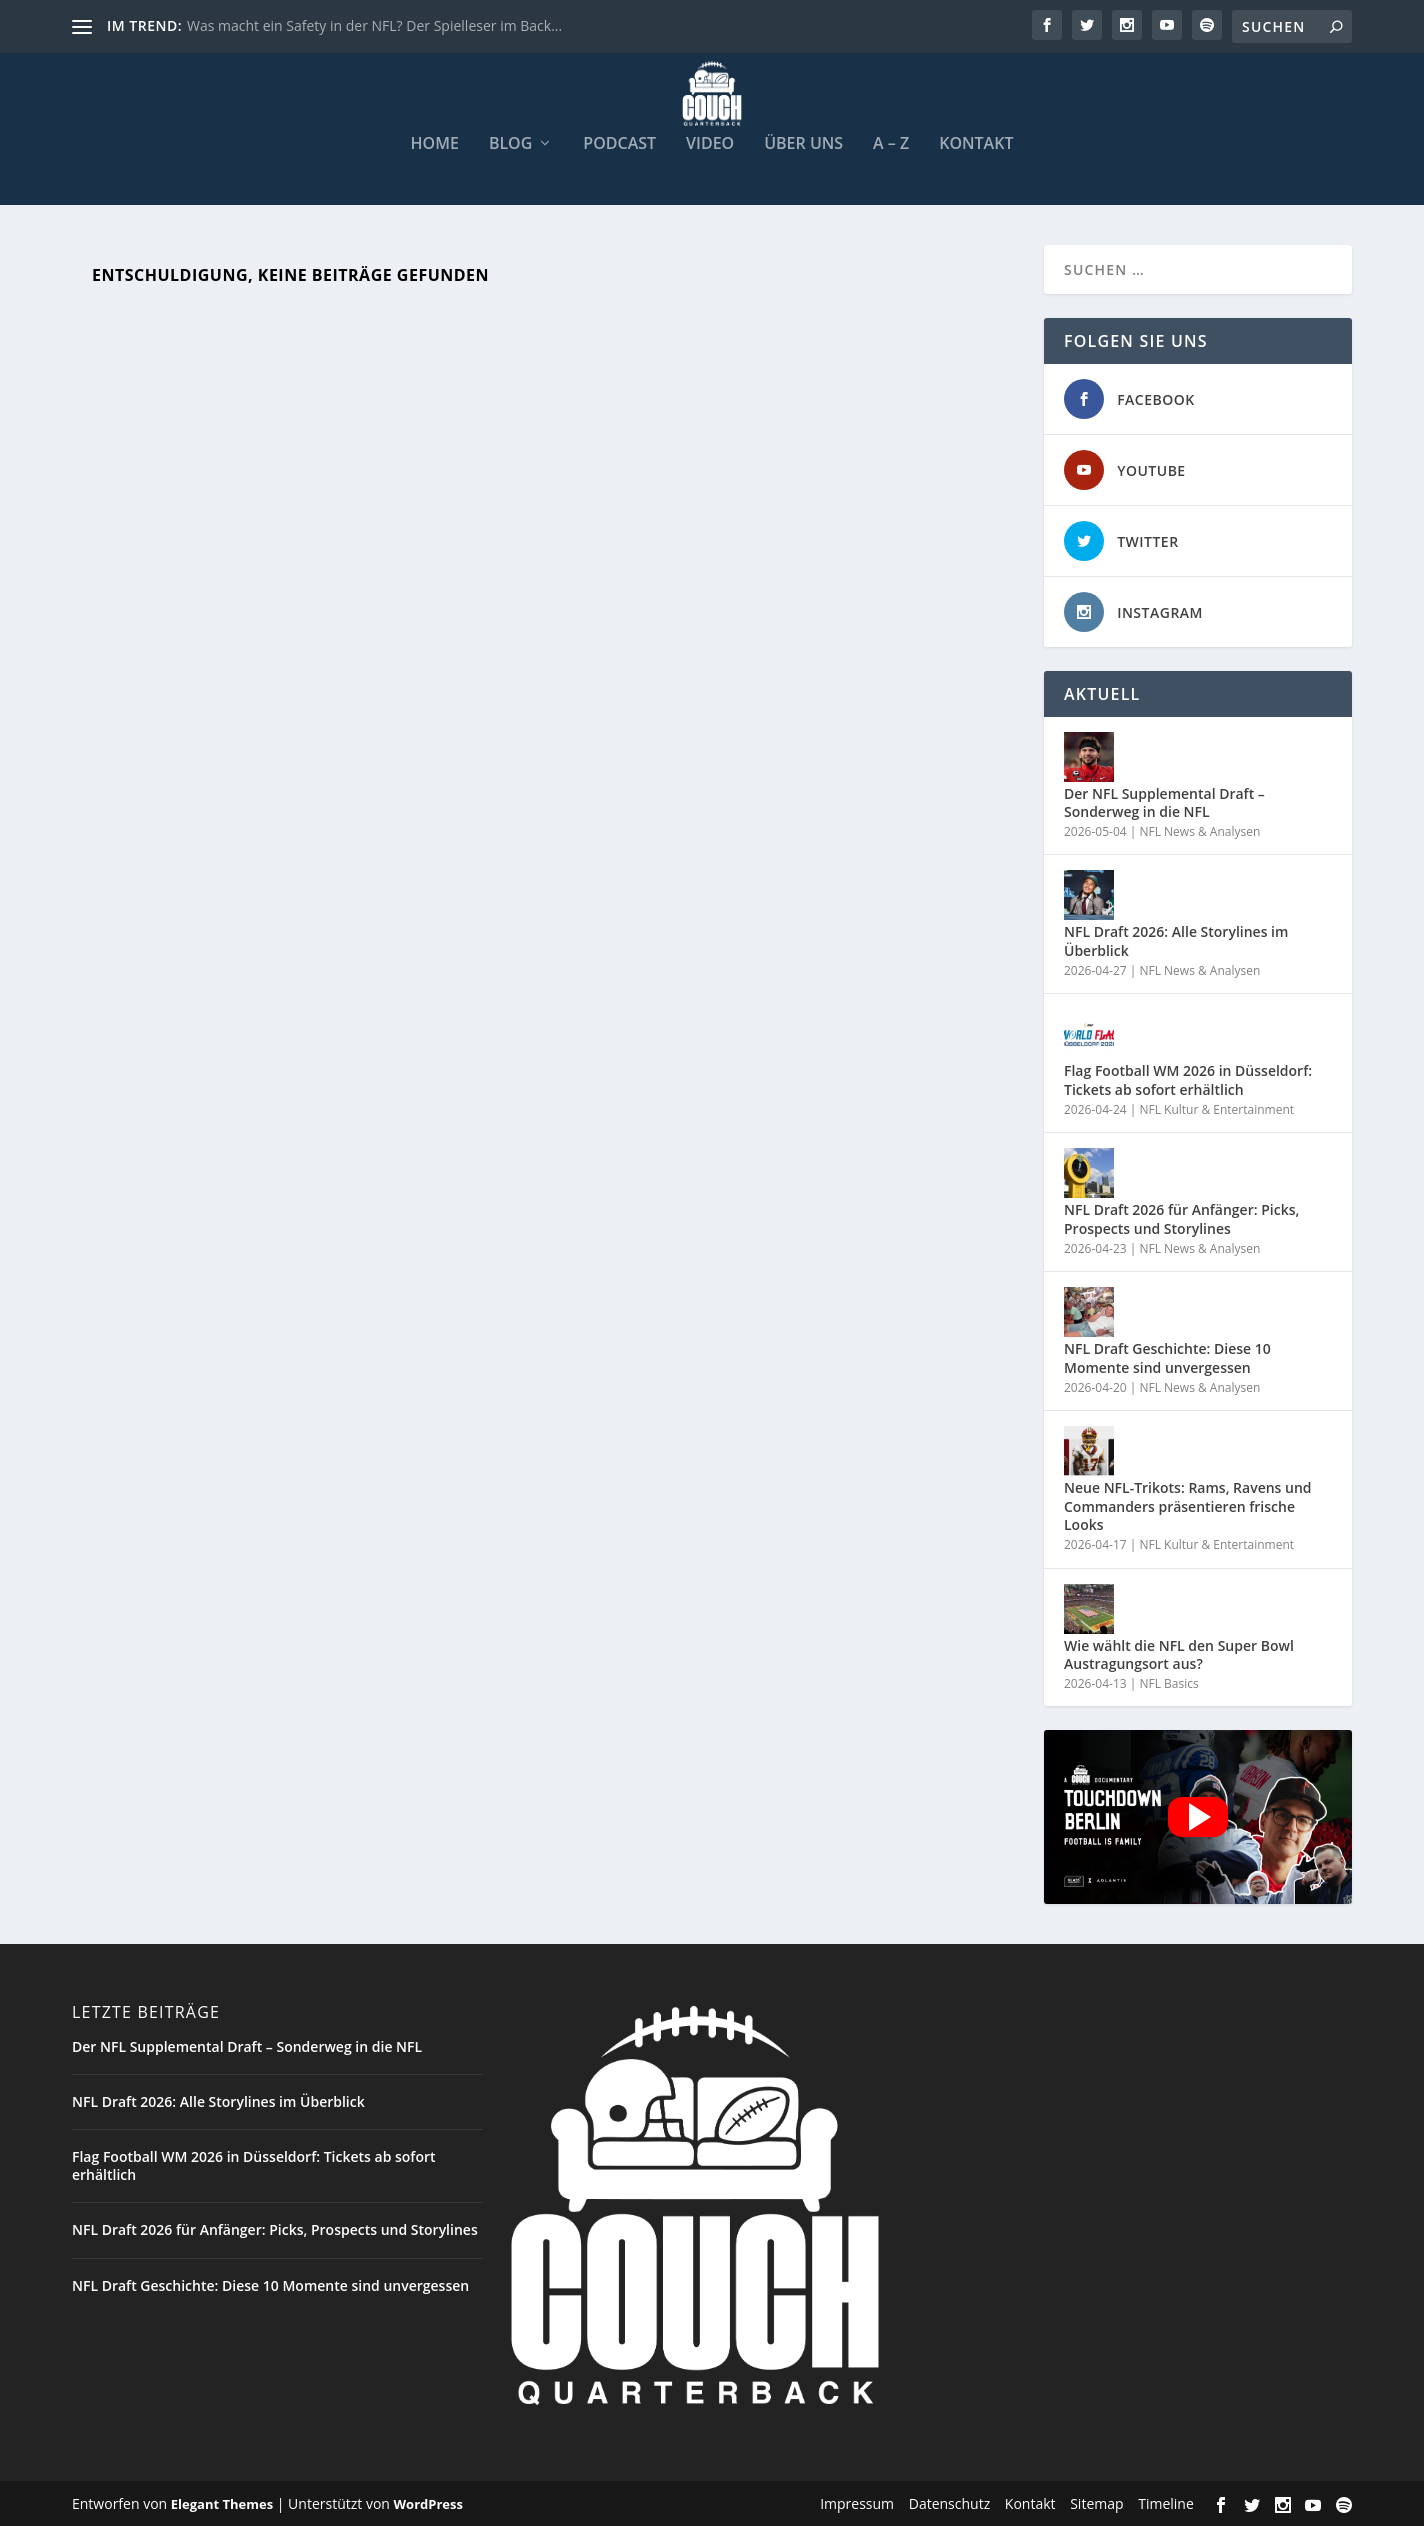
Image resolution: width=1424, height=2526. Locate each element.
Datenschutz (949, 2502)
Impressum (857, 2502)
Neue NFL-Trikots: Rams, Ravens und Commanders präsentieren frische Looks (1188, 1504)
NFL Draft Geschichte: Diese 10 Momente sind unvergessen (1167, 1356)
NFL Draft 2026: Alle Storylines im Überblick (1176, 939)
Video (710, 142)
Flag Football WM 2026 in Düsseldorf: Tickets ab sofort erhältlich (1188, 1078)
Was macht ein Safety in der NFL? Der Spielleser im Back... (374, 25)
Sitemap (1096, 2502)
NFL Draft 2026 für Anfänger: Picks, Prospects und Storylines (1181, 1217)
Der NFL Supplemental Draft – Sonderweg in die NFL (1164, 800)
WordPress (428, 2503)
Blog (510, 142)
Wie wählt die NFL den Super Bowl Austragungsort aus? (1179, 1652)
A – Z (891, 142)
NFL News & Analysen (1199, 829)
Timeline (1166, 2502)
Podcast (619, 142)
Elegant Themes (222, 2503)
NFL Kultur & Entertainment (1216, 1107)
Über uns (803, 142)
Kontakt (976, 142)
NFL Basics (1168, 1681)
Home (435, 142)
